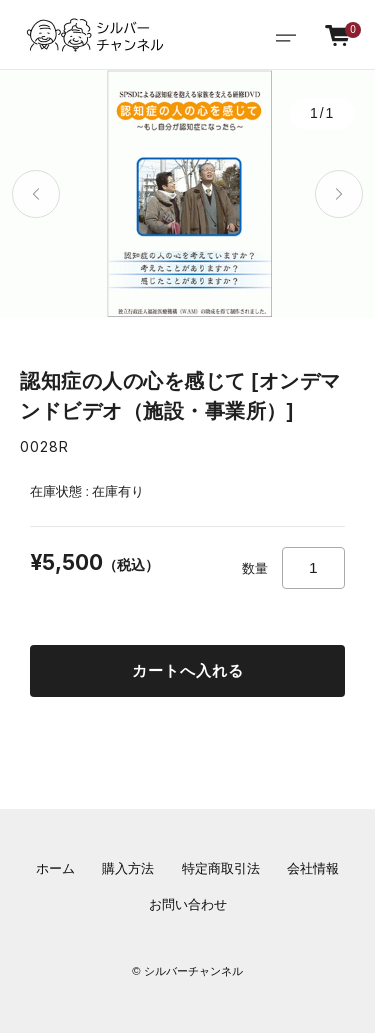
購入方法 (128, 869)
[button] (36, 194)
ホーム (55, 869)
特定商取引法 (221, 869)
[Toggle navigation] (286, 35)
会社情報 (313, 869)
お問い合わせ (188, 905)
